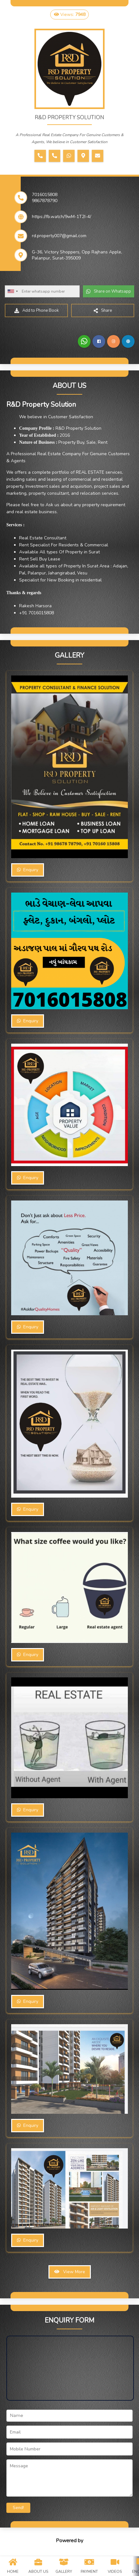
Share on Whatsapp (108, 291)
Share (103, 310)
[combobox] (12, 291)
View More (69, 2272)
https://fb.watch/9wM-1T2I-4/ (61, 217)
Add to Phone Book (36, 310)
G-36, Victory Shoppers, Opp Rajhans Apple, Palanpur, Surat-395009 (77, 255)
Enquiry (27, 870)
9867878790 (44, 201)
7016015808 (44, 195)
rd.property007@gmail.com (59, 236)
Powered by (69, 2540)
